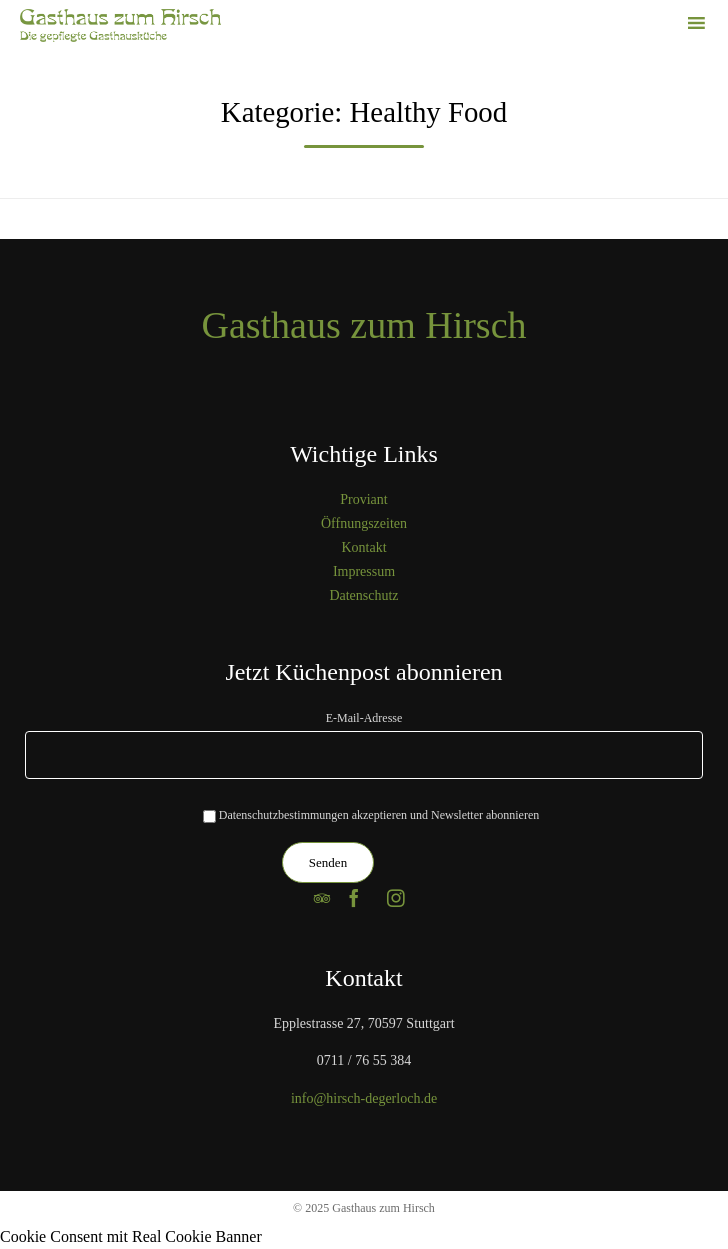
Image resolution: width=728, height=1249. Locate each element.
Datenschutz (363, 595)
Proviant (363, 499)
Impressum (364, 571)
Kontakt (363, 547)
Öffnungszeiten (364, 523)
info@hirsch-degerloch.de (364, 1098)
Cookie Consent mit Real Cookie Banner (131, 1236)
